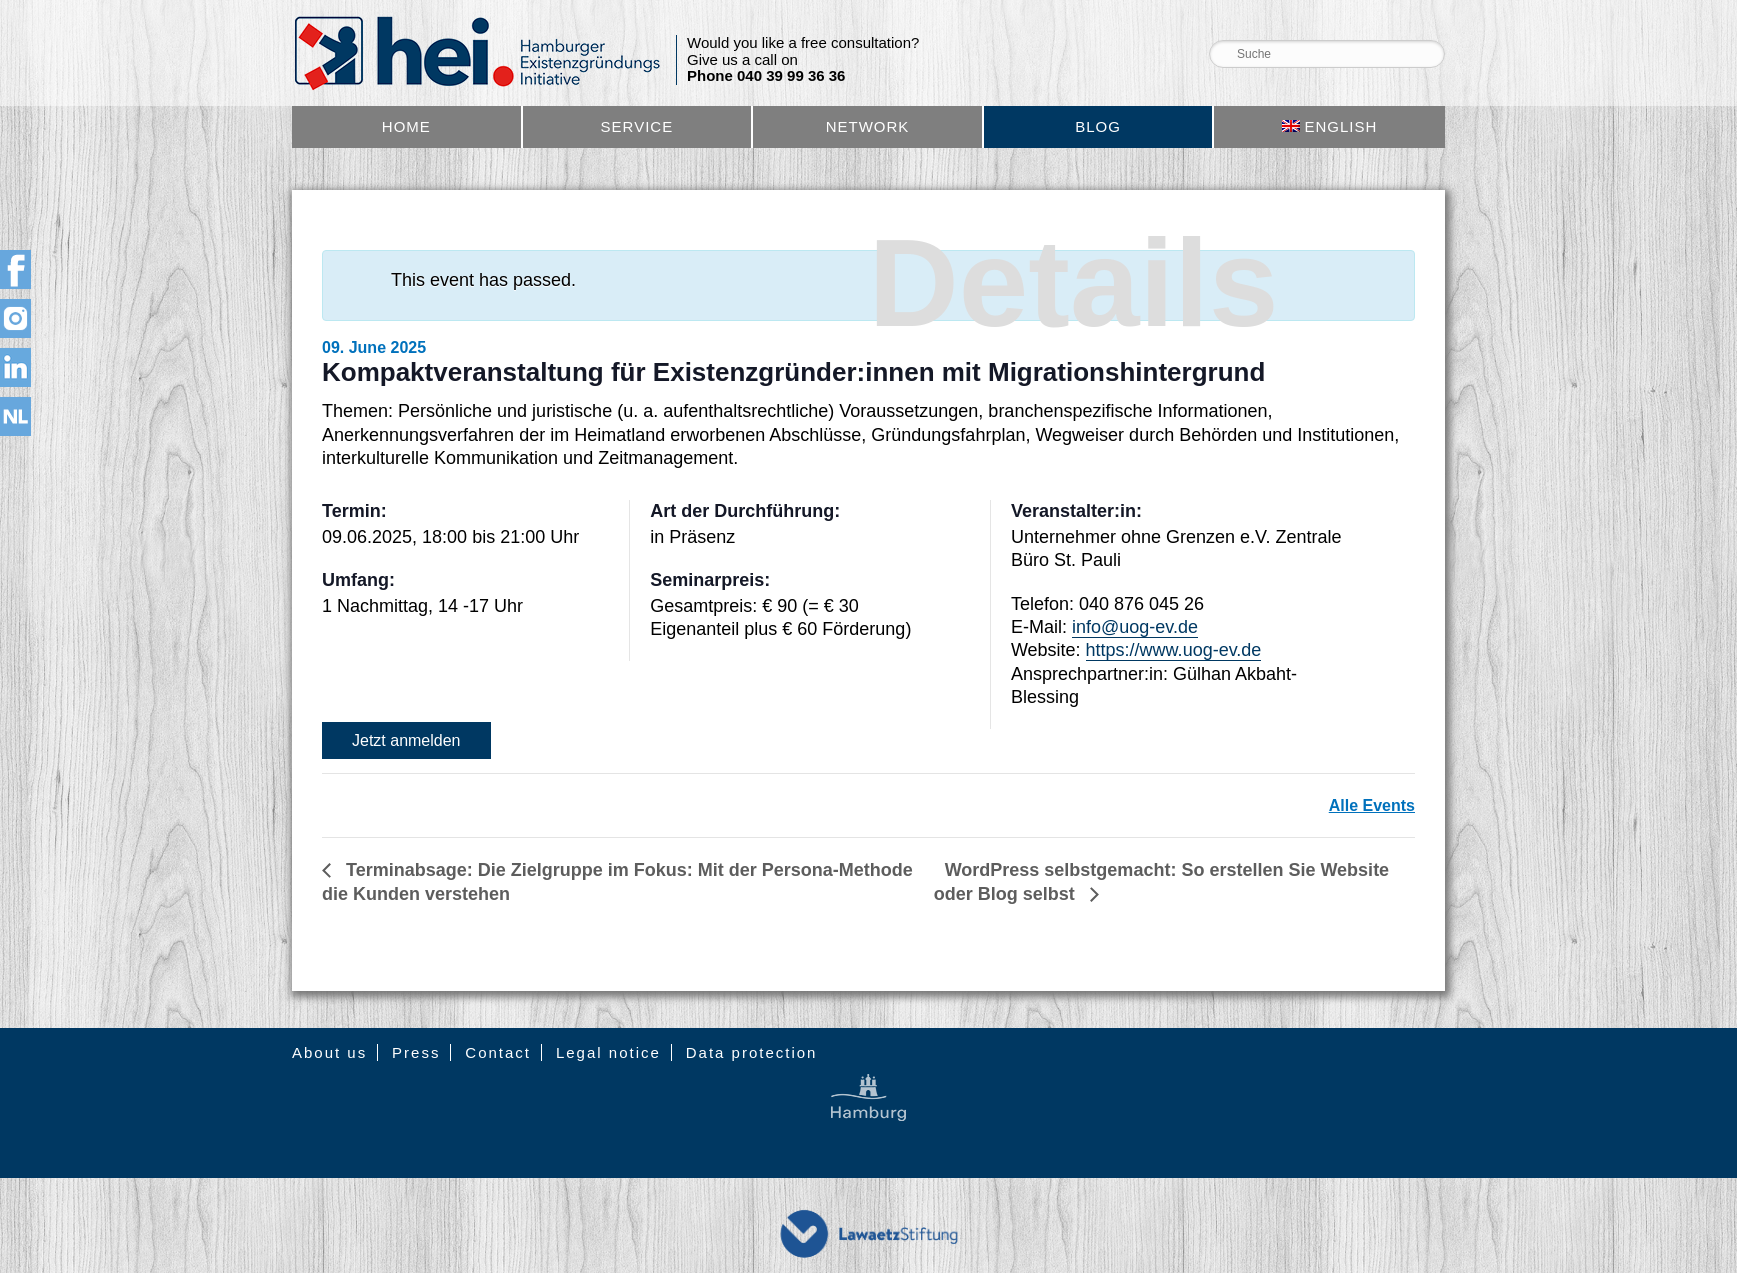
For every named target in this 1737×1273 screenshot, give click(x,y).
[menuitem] (1329, 127)
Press (416, 1052)
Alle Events (1372, 805)
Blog (1098, 126)
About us (329, 1052)
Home (406, 126)
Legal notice (608, 1052)
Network (868, 126)
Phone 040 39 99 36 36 (766, 76)
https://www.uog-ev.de (1174, 650)
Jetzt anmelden (406, 740)
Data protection (752, 1052)
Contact (498, 1052)
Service (637, 126)
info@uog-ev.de (1135, 627)
